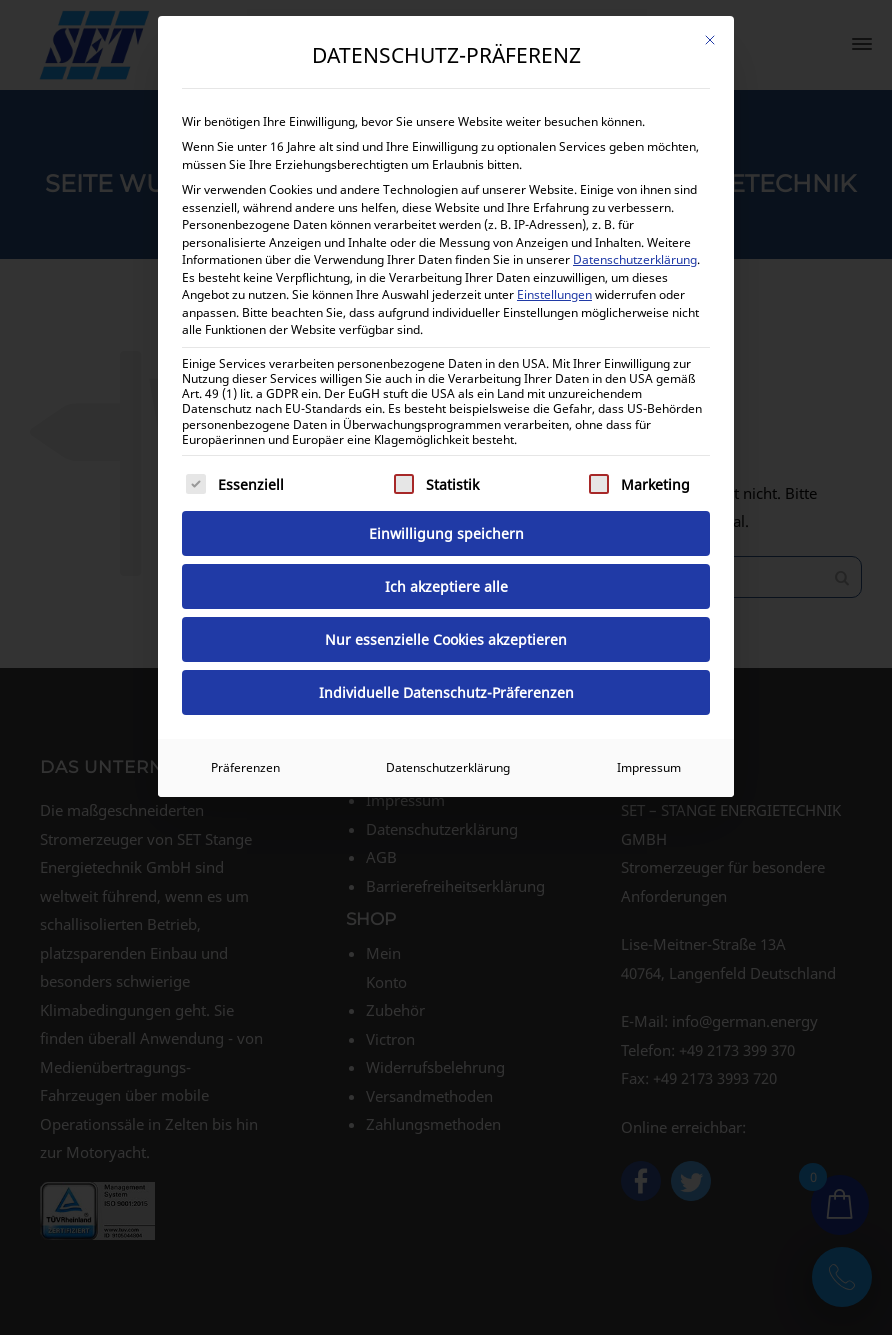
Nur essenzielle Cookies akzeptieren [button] (446, 639)
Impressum (649, 767)
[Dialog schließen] (710, 40)
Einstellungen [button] (554, 294)
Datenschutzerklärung (635, 259)
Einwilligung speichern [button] (446, 533)
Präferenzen (245, 767)
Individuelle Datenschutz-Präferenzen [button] (446, 692)
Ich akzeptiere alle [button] (446, 586)
